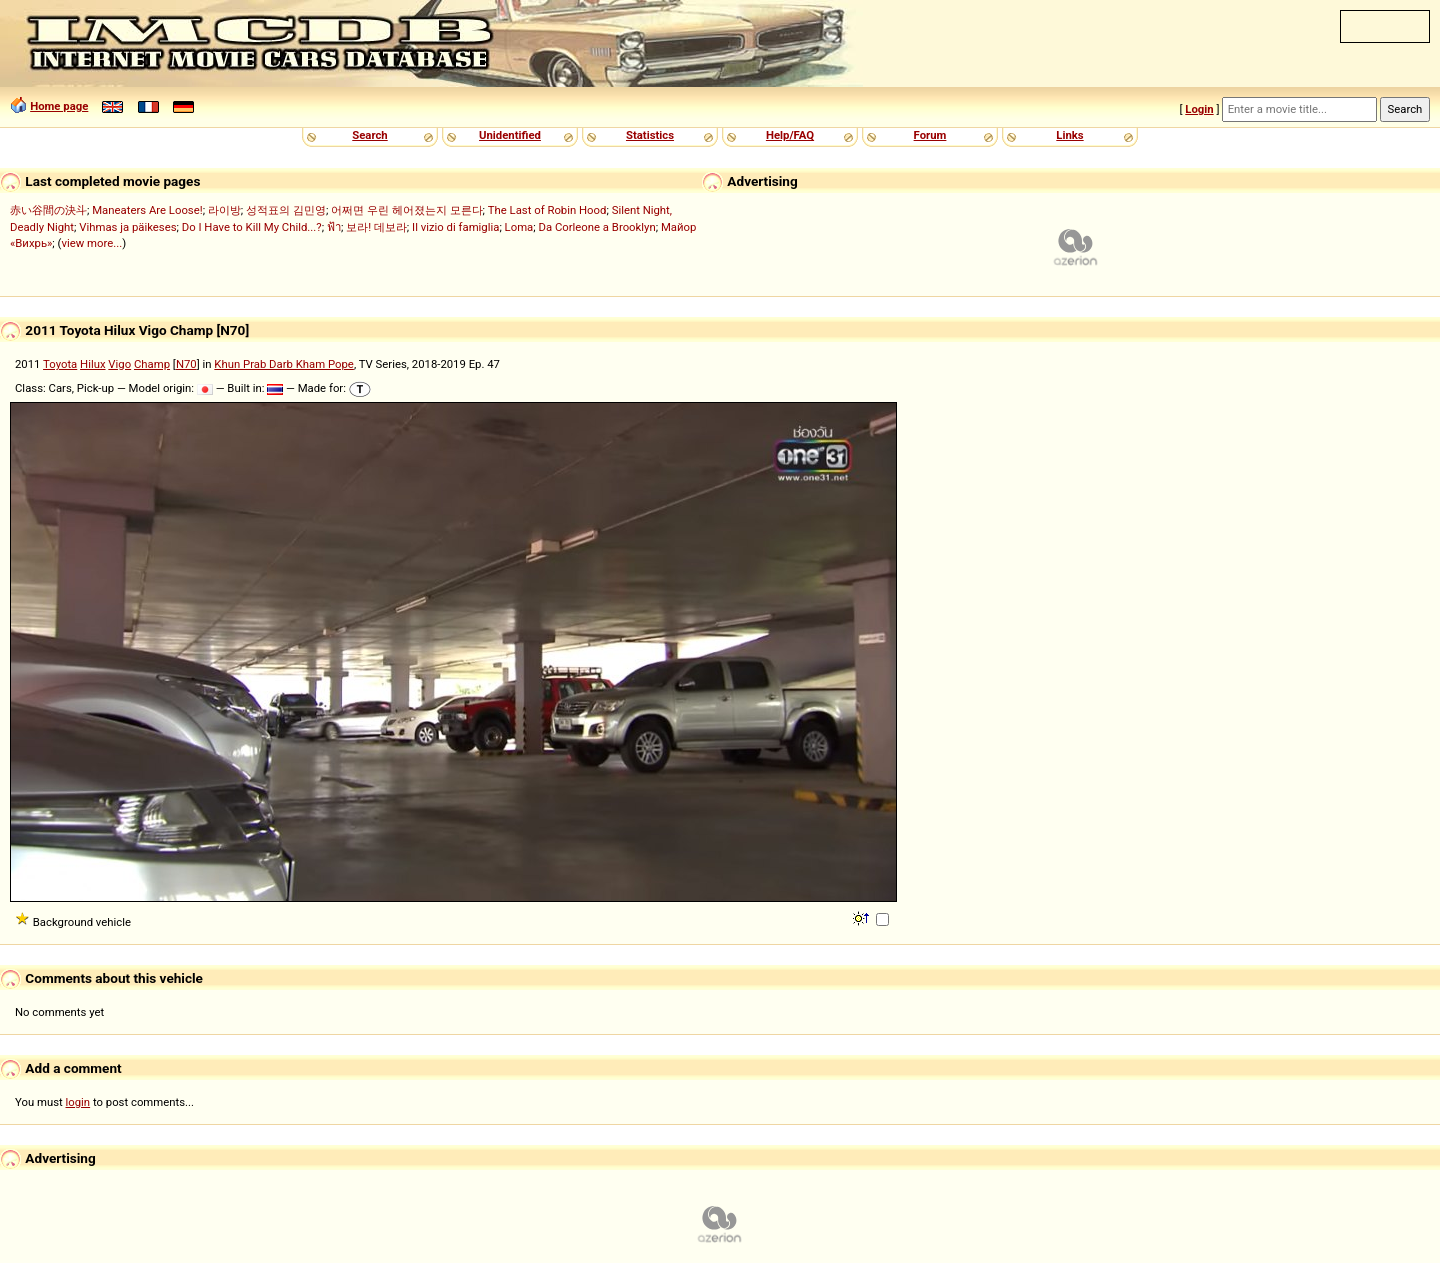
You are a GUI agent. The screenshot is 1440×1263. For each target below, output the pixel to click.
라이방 (224, 210)
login (78, 1102)
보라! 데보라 (376, 227)
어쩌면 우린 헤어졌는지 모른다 (406, 210)
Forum (930, 135)
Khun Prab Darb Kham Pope (284, 364)
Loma (519, 227)
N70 (186, 364)
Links (1069, 135)
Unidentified (510, 135)
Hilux (92, 364)
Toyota (60, 364)
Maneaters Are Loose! (147, 210)
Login (1199, 109)
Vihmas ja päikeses (127, 227)
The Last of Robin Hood (547, 210)
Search (369, 135)
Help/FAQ (790, 135)
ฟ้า (334, 227)
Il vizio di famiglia (455, 227)
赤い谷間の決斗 (48, 210)
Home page (59, 106)
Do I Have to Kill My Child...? (252, 227)
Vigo (119, 364)
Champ (152, 364)
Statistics (650, 135)
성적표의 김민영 (286, 210)
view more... (91, 243)
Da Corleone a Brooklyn (597, 227)
